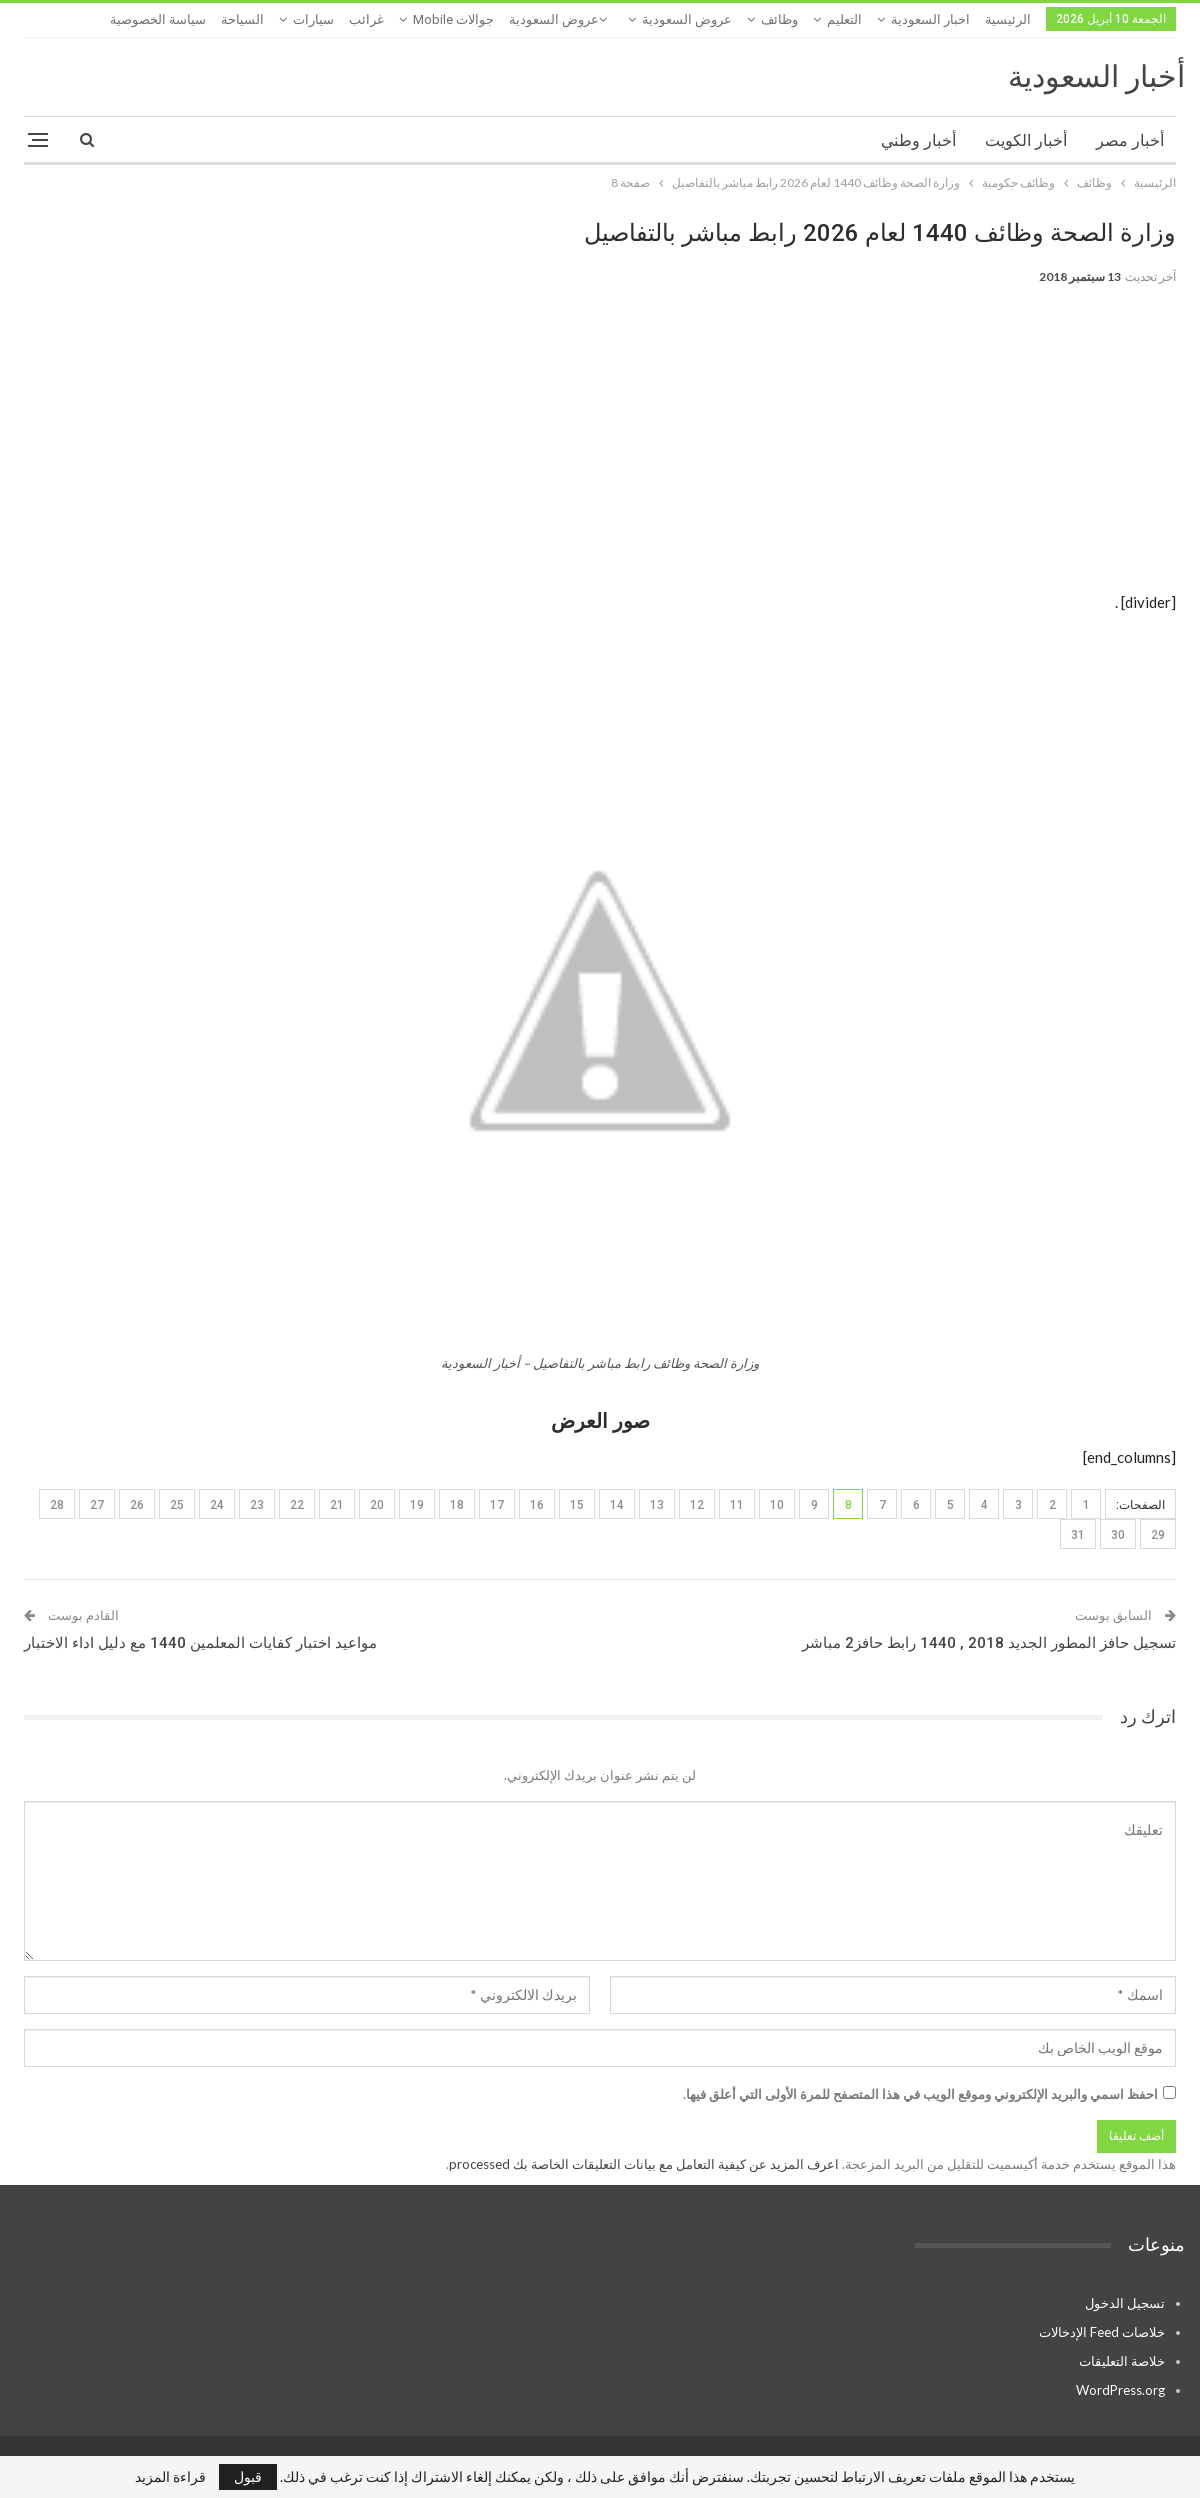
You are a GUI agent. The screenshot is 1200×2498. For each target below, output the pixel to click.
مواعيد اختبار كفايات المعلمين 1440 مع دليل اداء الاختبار (200, 1643)
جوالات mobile (453, 19)
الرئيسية (1008, 19)
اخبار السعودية (930, 19)
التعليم (844, 19)
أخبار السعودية (1096, 76)
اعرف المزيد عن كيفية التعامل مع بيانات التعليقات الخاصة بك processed (644, 2164)
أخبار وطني (918, 140)
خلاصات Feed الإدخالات (1102, 2332)
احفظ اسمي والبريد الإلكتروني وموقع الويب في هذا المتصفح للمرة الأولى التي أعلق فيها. (920, 2094)
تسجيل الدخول (1125, 2303)
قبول (248, 2476)
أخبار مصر (1130, 140)
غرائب (366, 19)
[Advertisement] (600, 450)
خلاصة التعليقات (1122, 2361)
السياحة (242, 19)
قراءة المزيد (170, 2477)
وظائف (779, 19)
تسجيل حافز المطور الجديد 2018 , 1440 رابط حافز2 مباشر (989, 1643)
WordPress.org (1120, 2390)
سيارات (313, 19)
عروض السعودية (687, 19)
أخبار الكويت (1026, 140)
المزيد (183, 19)
